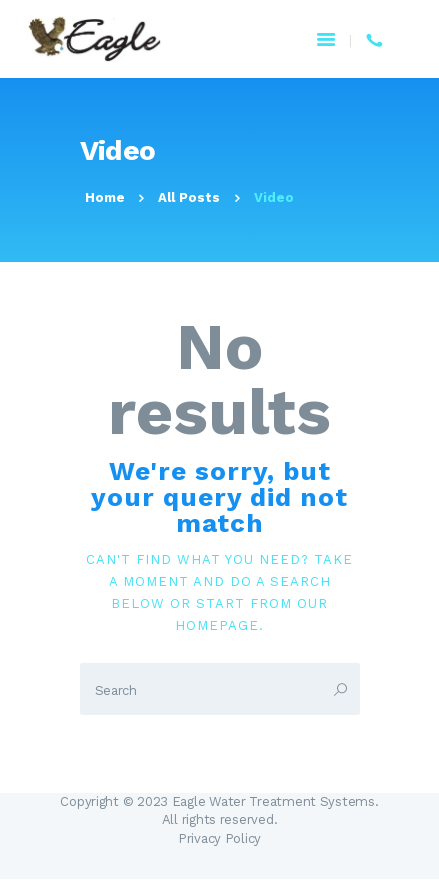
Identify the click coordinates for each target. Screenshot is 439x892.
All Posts (189, 197)
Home (105, 197)
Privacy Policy (219, 838)
